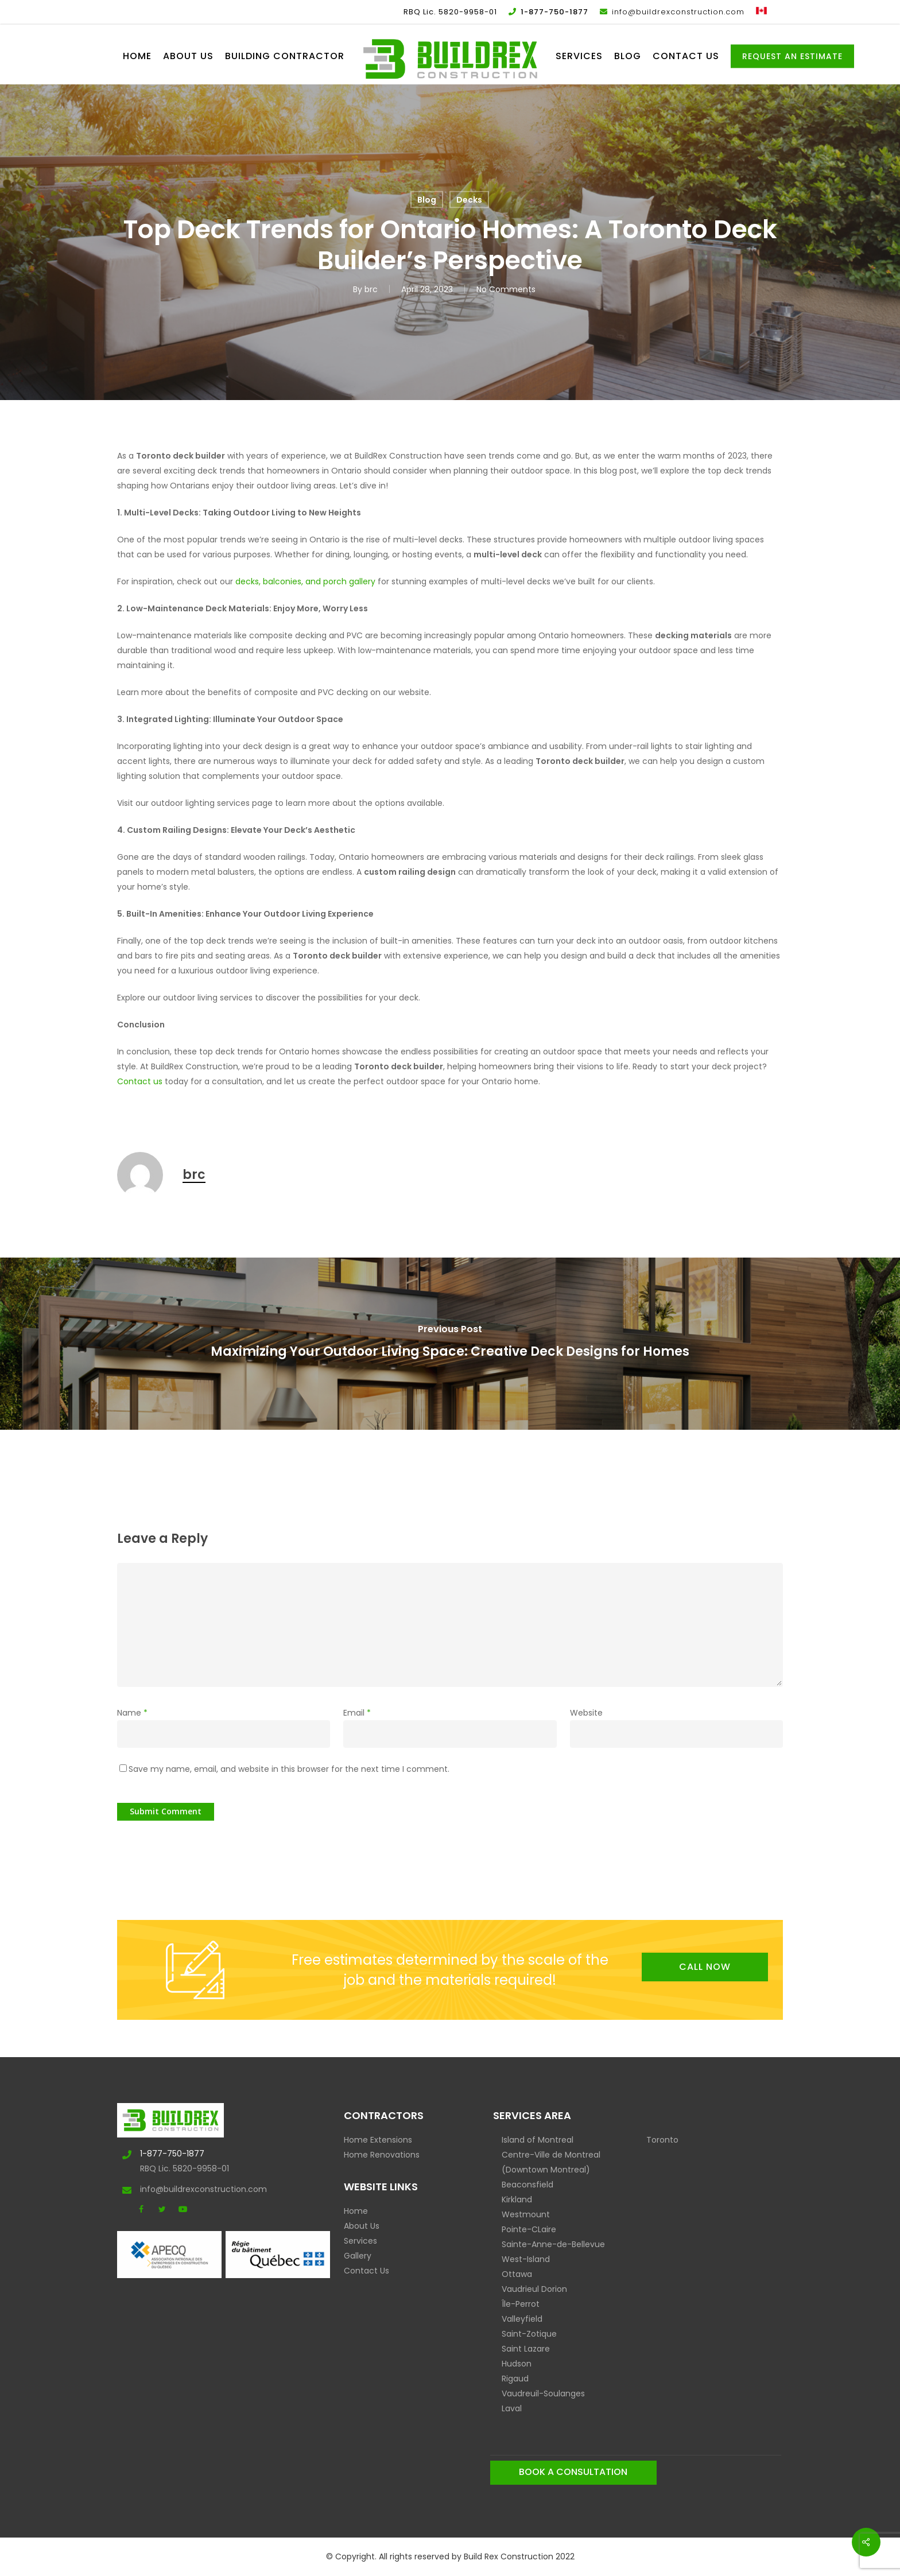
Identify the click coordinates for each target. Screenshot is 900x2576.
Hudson (517, 2363)
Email (357, 1712)
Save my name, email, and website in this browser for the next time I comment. (289, 1769)
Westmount (526, 2214)
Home (356, 2211)
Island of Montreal (537, 2140)
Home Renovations (382, 2154)
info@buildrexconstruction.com (178, 2189)
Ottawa (517, 2274)
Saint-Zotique (529, 2334)
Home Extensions (378, 2140)
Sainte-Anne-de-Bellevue (553, 2244)
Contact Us (366, 2270)
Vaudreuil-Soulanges (543, 2393)
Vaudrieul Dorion (534, 2289)
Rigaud (515, 2378)
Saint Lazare (526, 2348)
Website (586, 1712)
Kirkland (517, 2199)
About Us (361, 2226)
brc (371, 289)
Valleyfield (522, 2319)
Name (132, 1712)
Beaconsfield (527, 2184)
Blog (426, 199)
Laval (512, 2408)
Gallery (357, 2255)
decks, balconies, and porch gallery (305, 581)
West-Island (526, 2259)
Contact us (139, 1081)
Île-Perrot (521, 2304)
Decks (469, 199)
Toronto (662, 2140)
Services (360, 2241)
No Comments (506, 289)
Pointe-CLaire (529, 2229)
